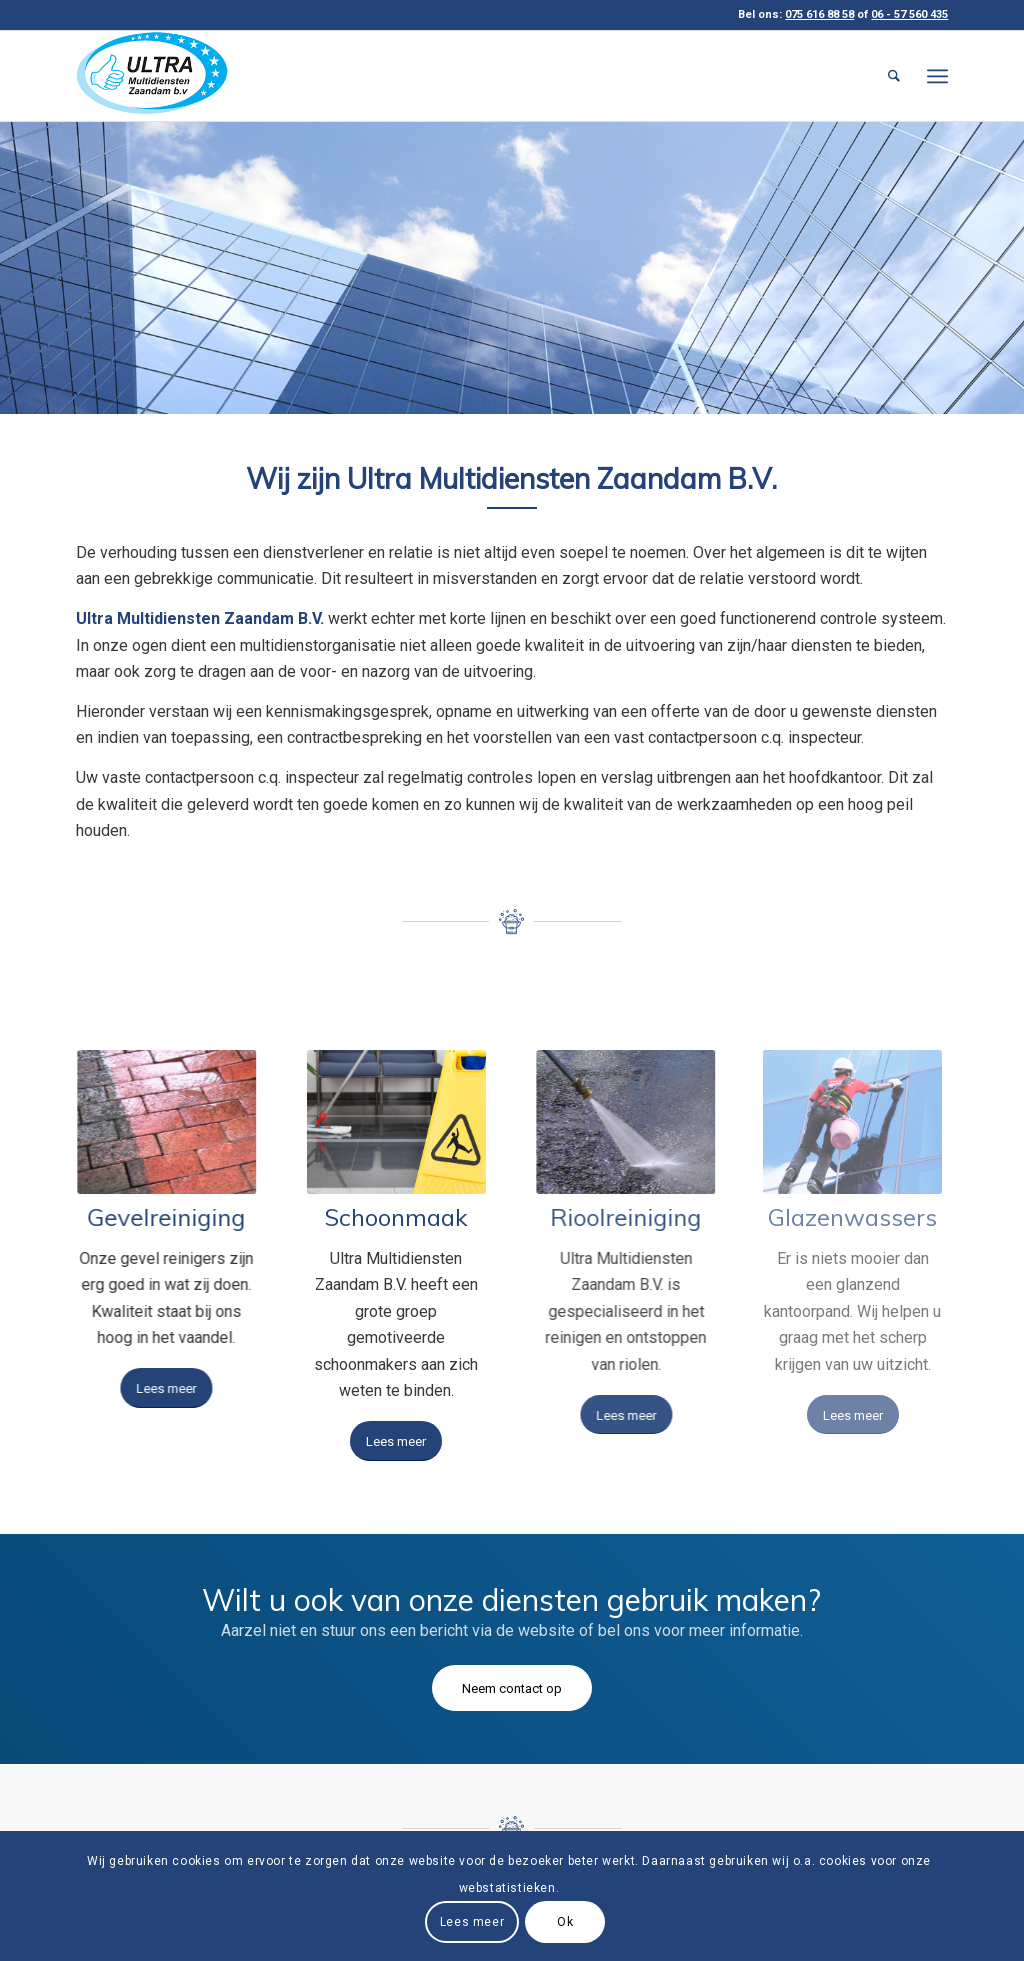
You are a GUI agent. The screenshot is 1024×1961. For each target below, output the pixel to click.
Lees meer (472, 1922)
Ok (565, 1922)
